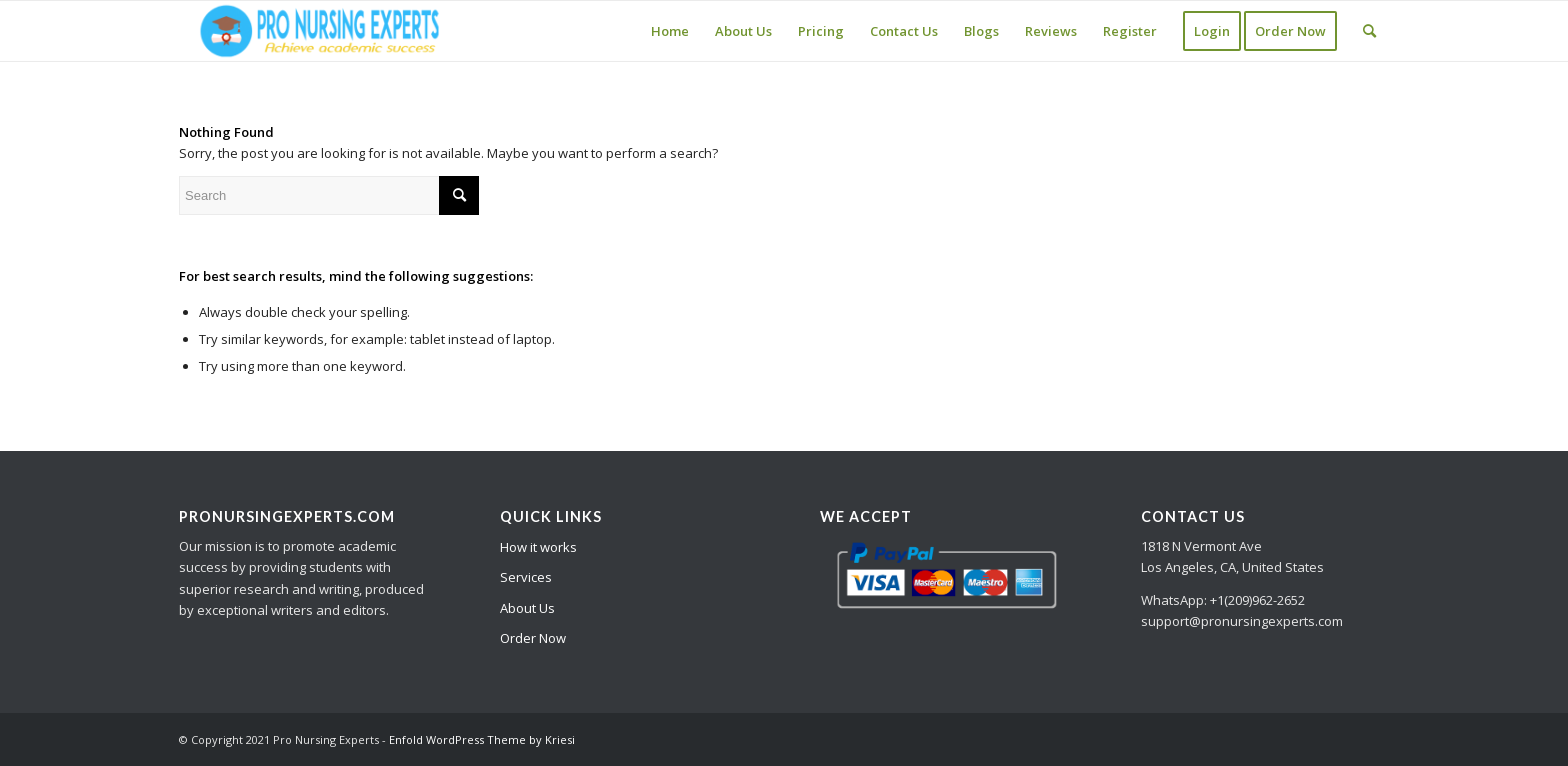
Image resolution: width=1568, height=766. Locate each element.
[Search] (1369, 31)
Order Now (533, 638)
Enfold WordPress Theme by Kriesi (482, 739)
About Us (527, 608)
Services (526, 577)
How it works (538, 547)
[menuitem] (670, 31)
